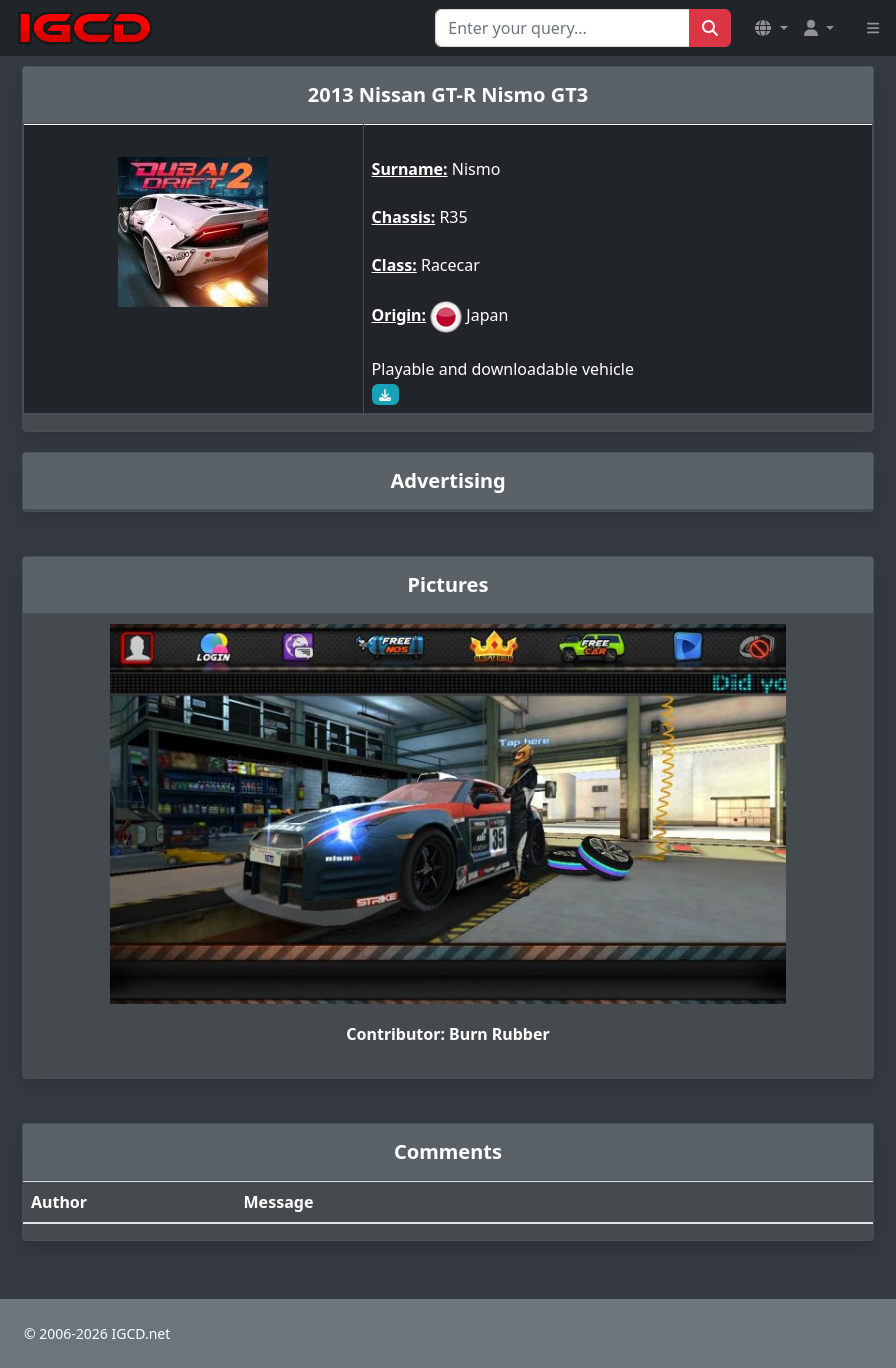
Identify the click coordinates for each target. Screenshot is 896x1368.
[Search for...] (562, 28)
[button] (771, 28)
